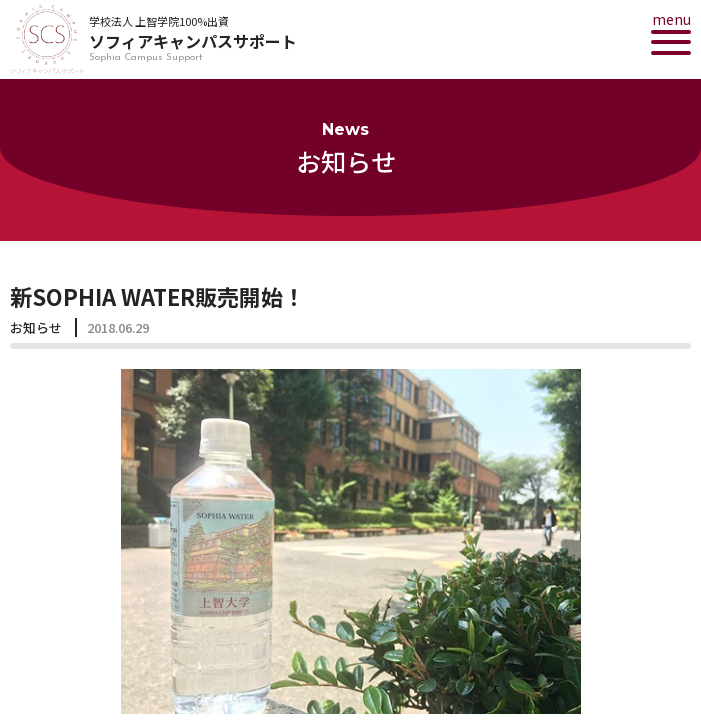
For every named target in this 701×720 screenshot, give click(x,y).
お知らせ (36, 327)
